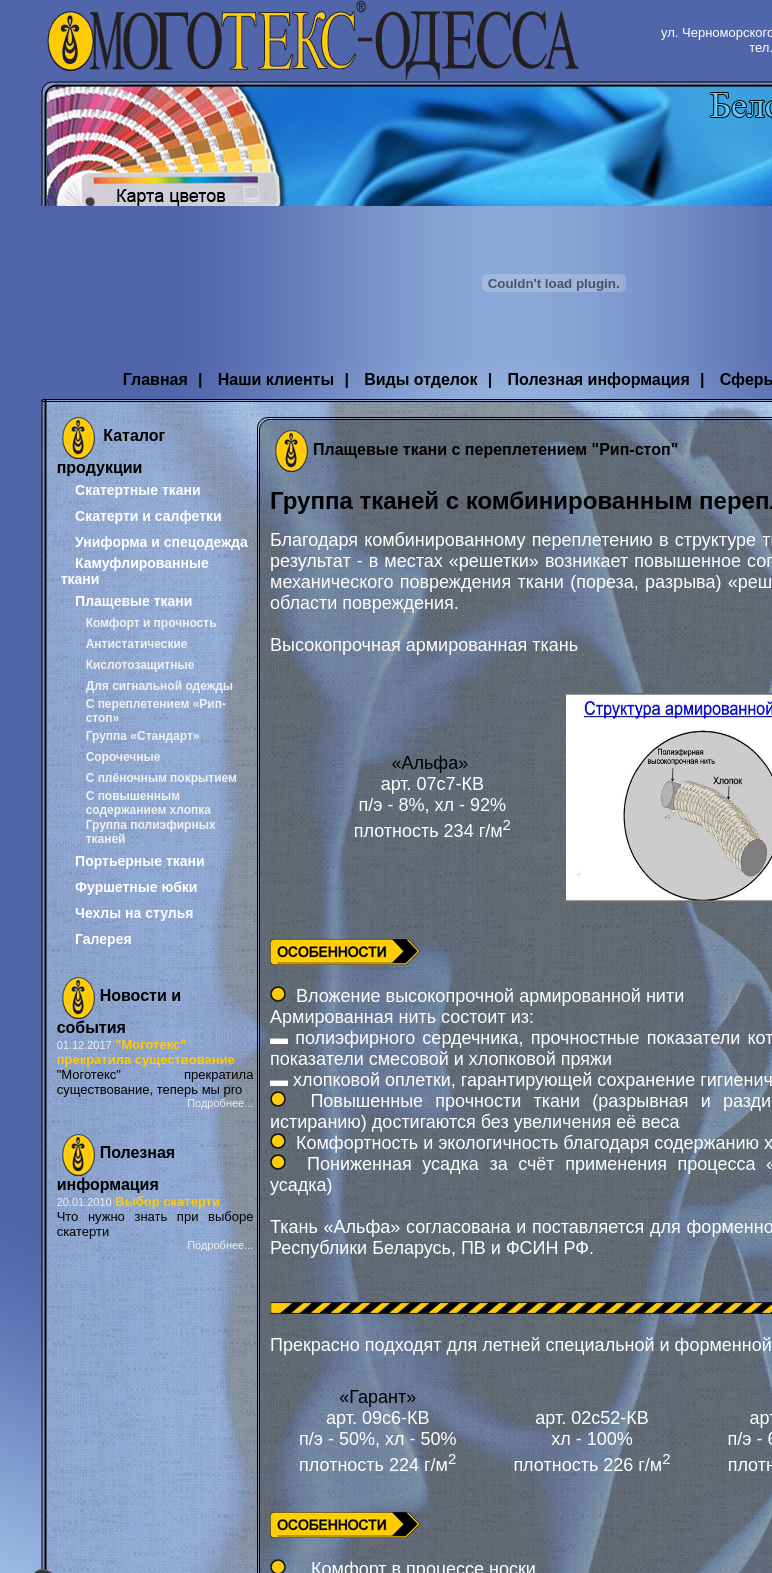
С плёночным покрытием (161, 778)
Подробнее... (220, 1103)
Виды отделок (420, 379)
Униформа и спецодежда (161, 542)
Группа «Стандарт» (143, 736)
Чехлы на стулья (134, 913)
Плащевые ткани (133, 601)
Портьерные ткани (140, 861)
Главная (155, 379)
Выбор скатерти (167, 1201)
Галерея (103, 939)
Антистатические (137, 644)
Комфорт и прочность (151, 623)
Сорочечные (123, 757)
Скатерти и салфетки (148, 516)
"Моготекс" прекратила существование (146, 1052)
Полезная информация (599, 379)
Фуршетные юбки (136, 887)
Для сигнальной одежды (159, 686)
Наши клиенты (276, 379)
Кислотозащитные (140, 665)
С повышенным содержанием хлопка (148, 803)
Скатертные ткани (138, 490)
